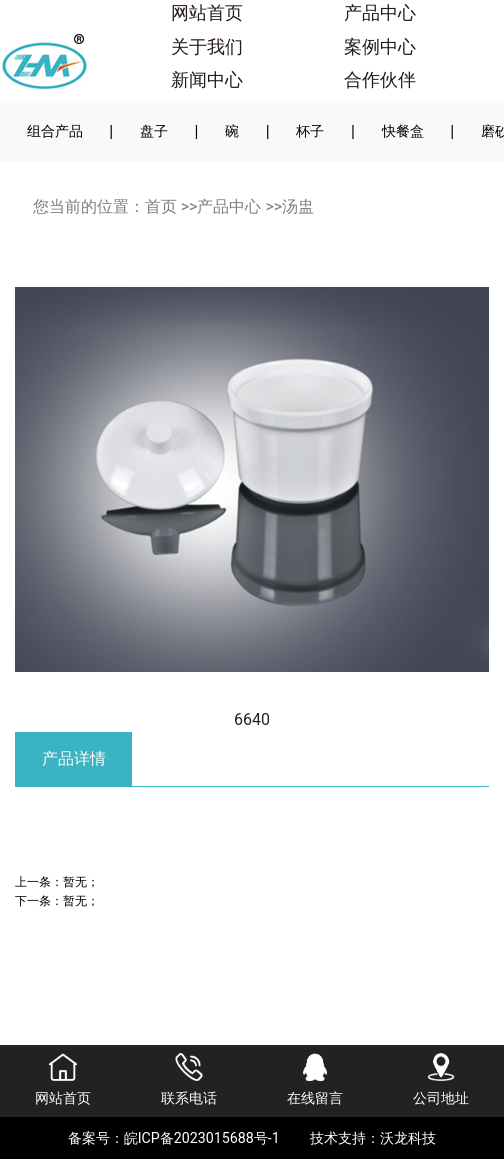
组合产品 (55, 131)
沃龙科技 (408, 1138)
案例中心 (380, 47)
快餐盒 (403, 131)
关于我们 (207, 47)
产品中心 (380, 13)
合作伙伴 (380, 80)
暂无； (81, 881)
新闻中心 (207, 80)
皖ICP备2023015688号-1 (202, 1138)
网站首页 (207, 13)
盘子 (154, 131)
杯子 (310, 131)
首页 (161, 206)
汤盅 (298, 206)
